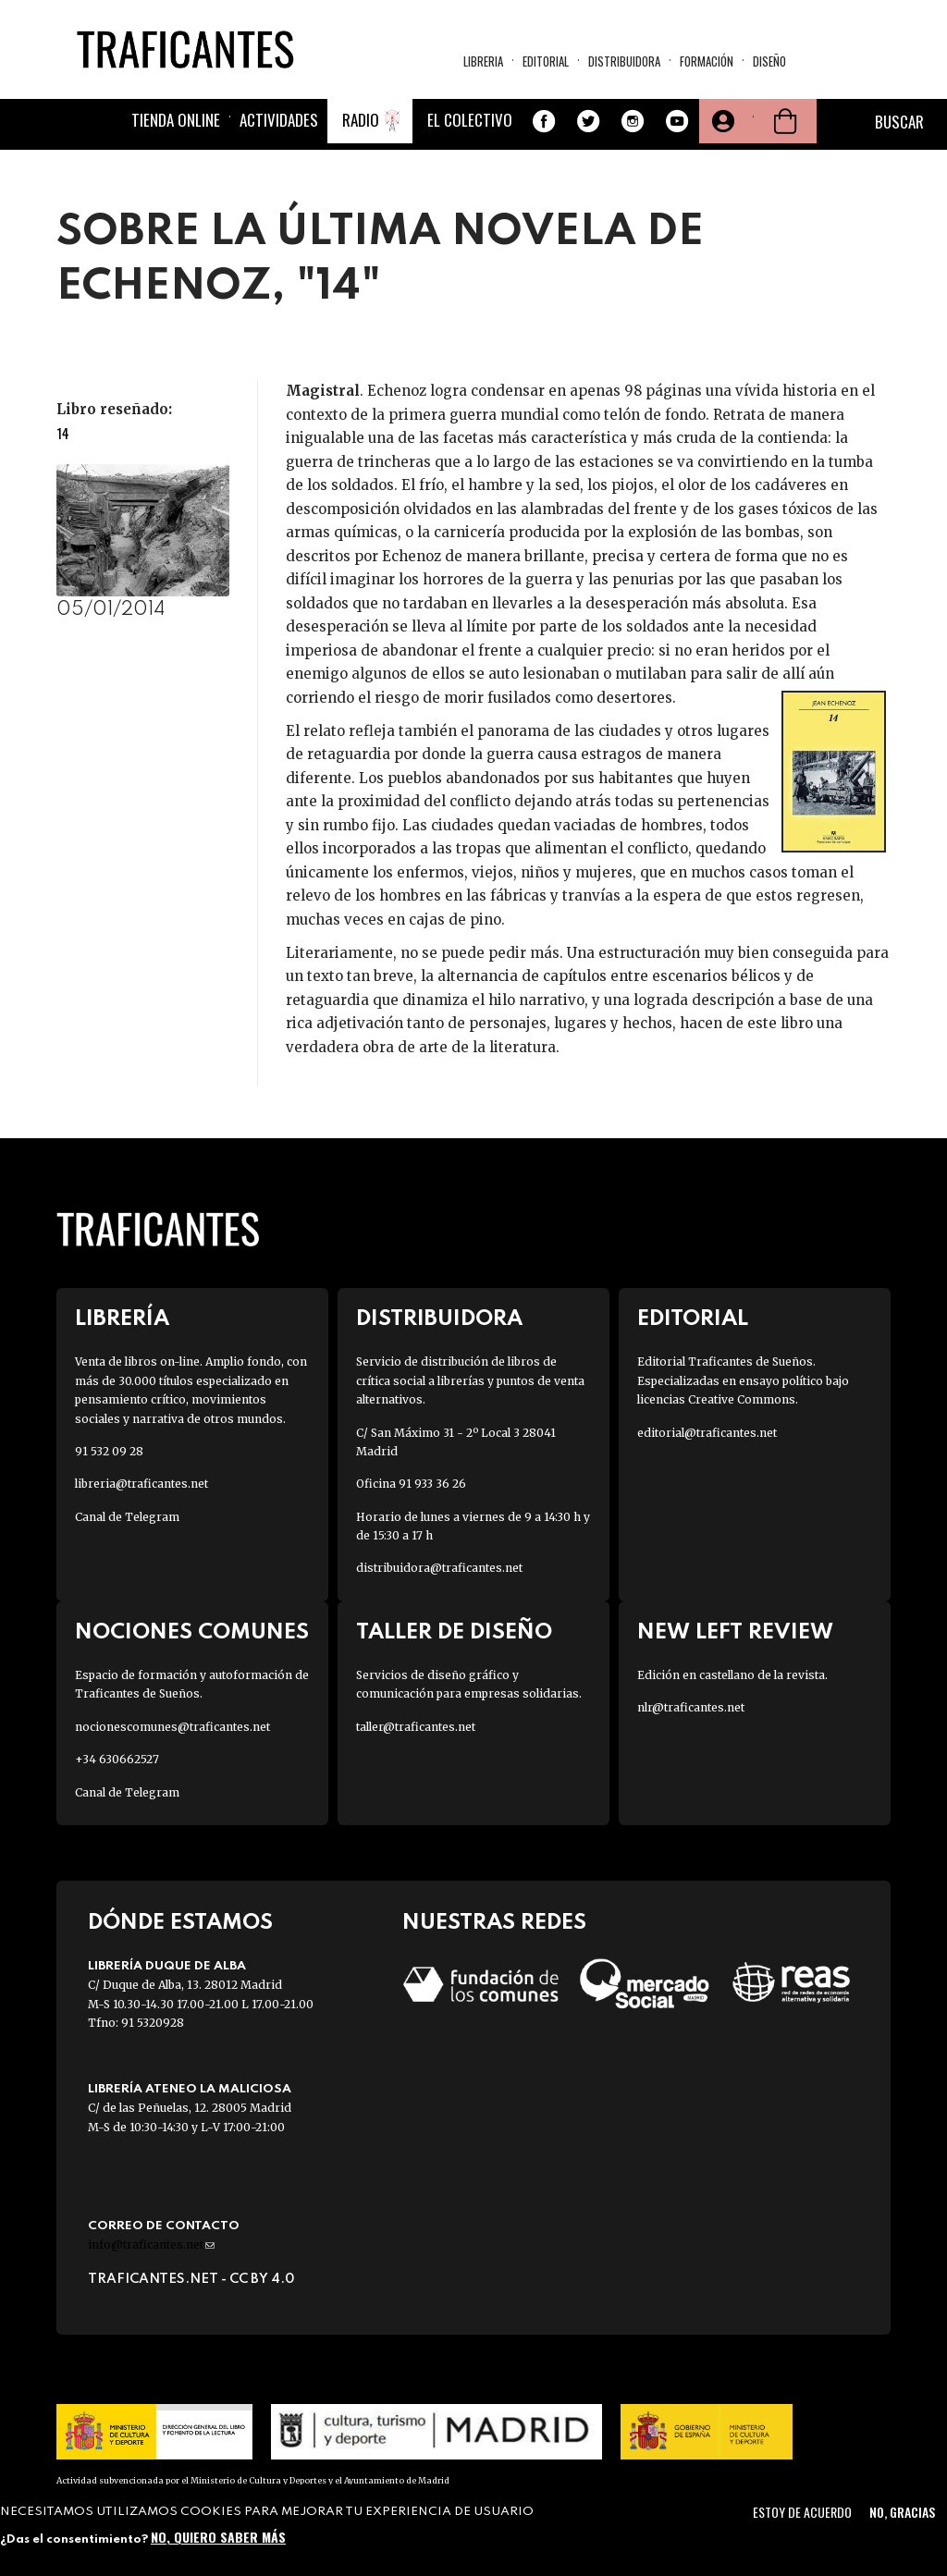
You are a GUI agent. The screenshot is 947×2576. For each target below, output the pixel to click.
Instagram (632, 121)
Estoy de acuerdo (802, 2511)
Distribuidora (624, 61)
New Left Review (735, 1632)
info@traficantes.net (151, 2244)
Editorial (546, 61)
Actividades (279, 119)
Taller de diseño (454, 1632)
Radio (360, 119)
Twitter (588, 121)
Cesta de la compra (785, 121)
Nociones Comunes (192, 1632)
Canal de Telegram (127, 1517)
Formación (706, 61)
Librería (122, 1319)
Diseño (769, 61)
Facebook (544, 121)
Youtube (677, 121)
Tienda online (175, 119)
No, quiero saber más (218, 2536)
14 (62, 433)
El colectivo (469, 119)
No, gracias (902, 2511)
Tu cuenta (721, 121)
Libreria (483, 61)
